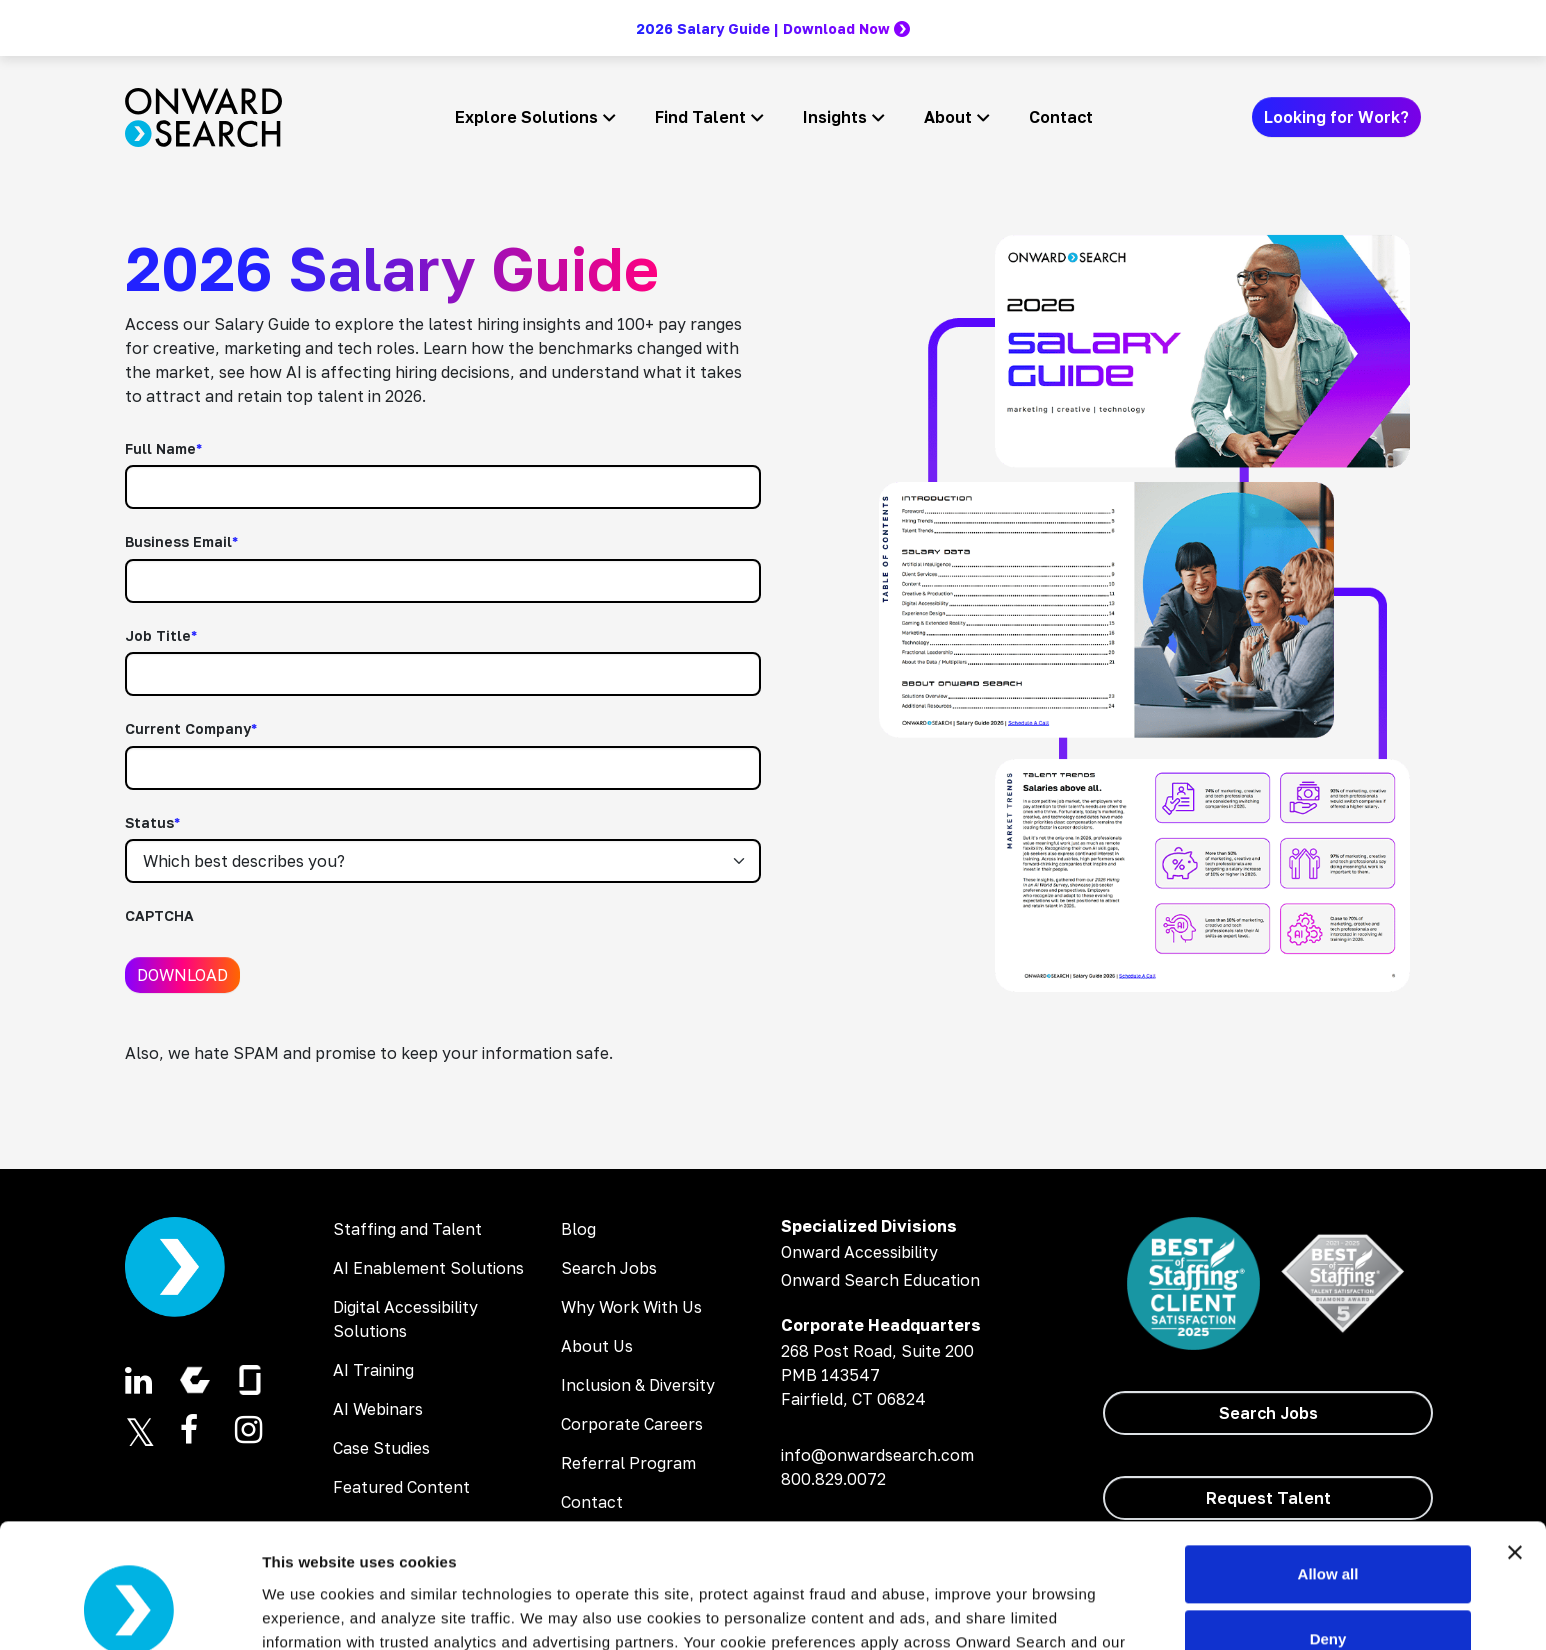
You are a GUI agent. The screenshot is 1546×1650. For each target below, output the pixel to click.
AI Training (373, 1370)
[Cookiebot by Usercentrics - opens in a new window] (129, 1611)
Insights (835, 117)
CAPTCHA (159, 915)
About (948, 117)
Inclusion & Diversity (638, 1385)
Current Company (191, 728)
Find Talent (700, 117)
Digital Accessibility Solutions (405, 1319)
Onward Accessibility (859, 1252)
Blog (578, 1229)
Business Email (181, 541)
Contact (1061, 117)
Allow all (1328, 1463)
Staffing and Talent (407, 1229)
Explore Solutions (526, 117)
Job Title (161, 635)
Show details (308, 1610)
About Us (597, 1346)
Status (152, 822)
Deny (1328, 1528)
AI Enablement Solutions (428, 1268)
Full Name (163, 448)
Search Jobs (609, 1268)
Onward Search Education (880, 1280)
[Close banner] (1515, 1442)
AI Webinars (378, 1409)
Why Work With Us (631, 1307)
